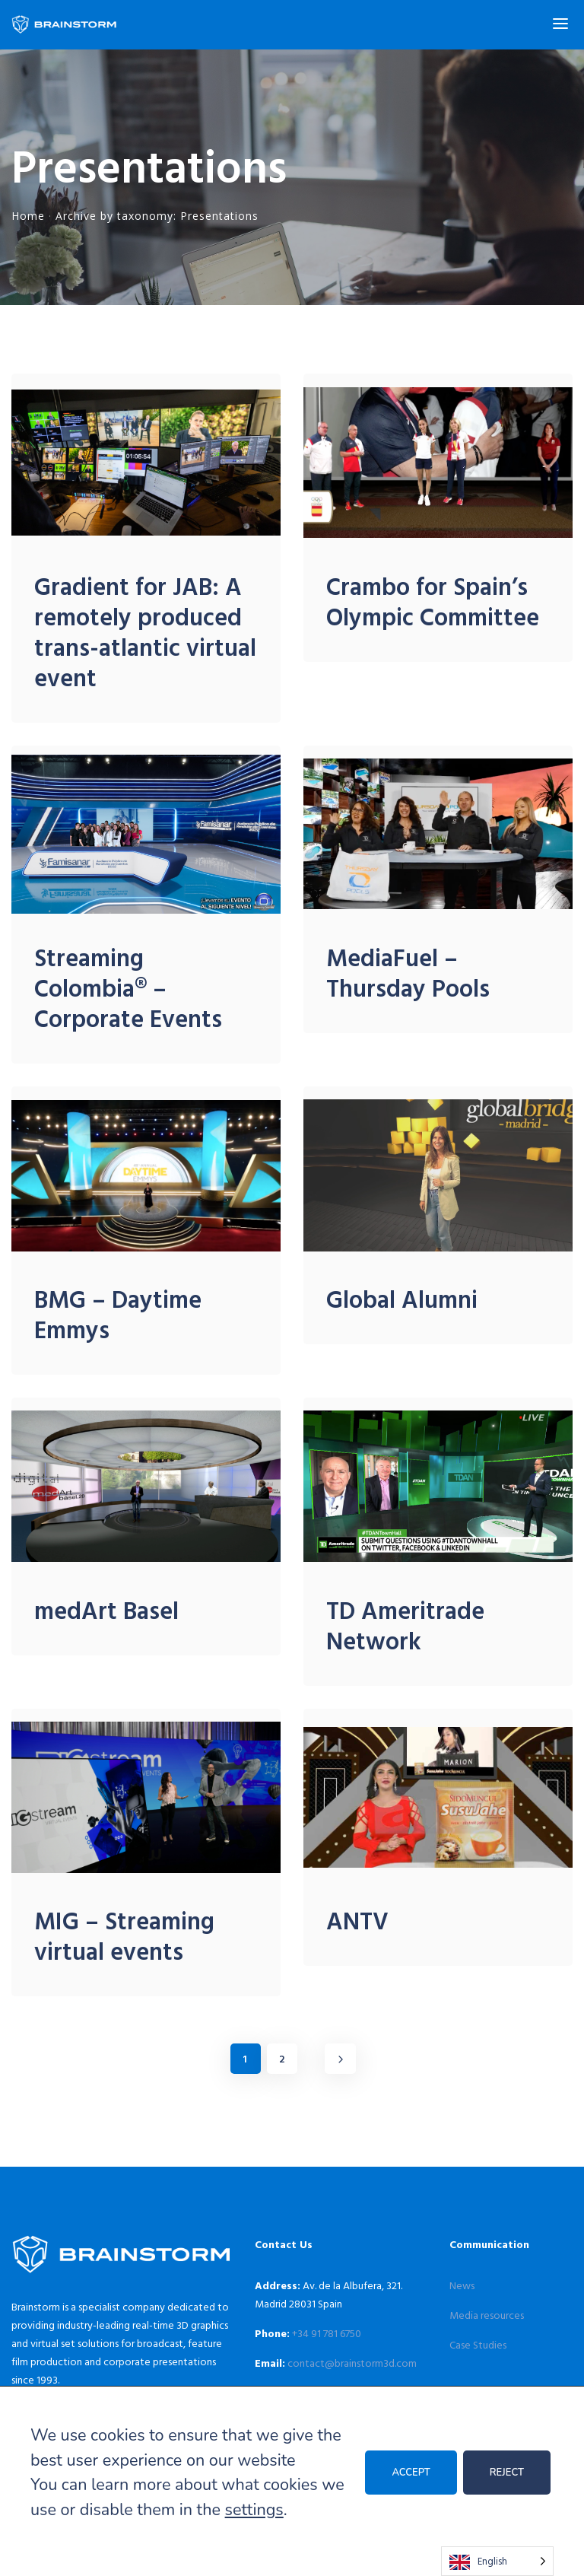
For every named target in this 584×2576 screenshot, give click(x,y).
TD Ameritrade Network (405, 1625)
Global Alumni (402, 1298)
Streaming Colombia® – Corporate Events (128, 987)
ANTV (357, 1920)
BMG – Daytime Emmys (118, 1313)
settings (254, 2509)
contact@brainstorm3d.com (352, 2363)
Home (28, 215)
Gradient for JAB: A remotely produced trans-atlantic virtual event (145, 631)
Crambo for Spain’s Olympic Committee (432, 601)
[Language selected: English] (497, 2561)
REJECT (507, 2472)
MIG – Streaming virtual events (124, 1935)
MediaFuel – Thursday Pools (408, 972)
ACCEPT (411, 2472)
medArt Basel (106, 1610)
